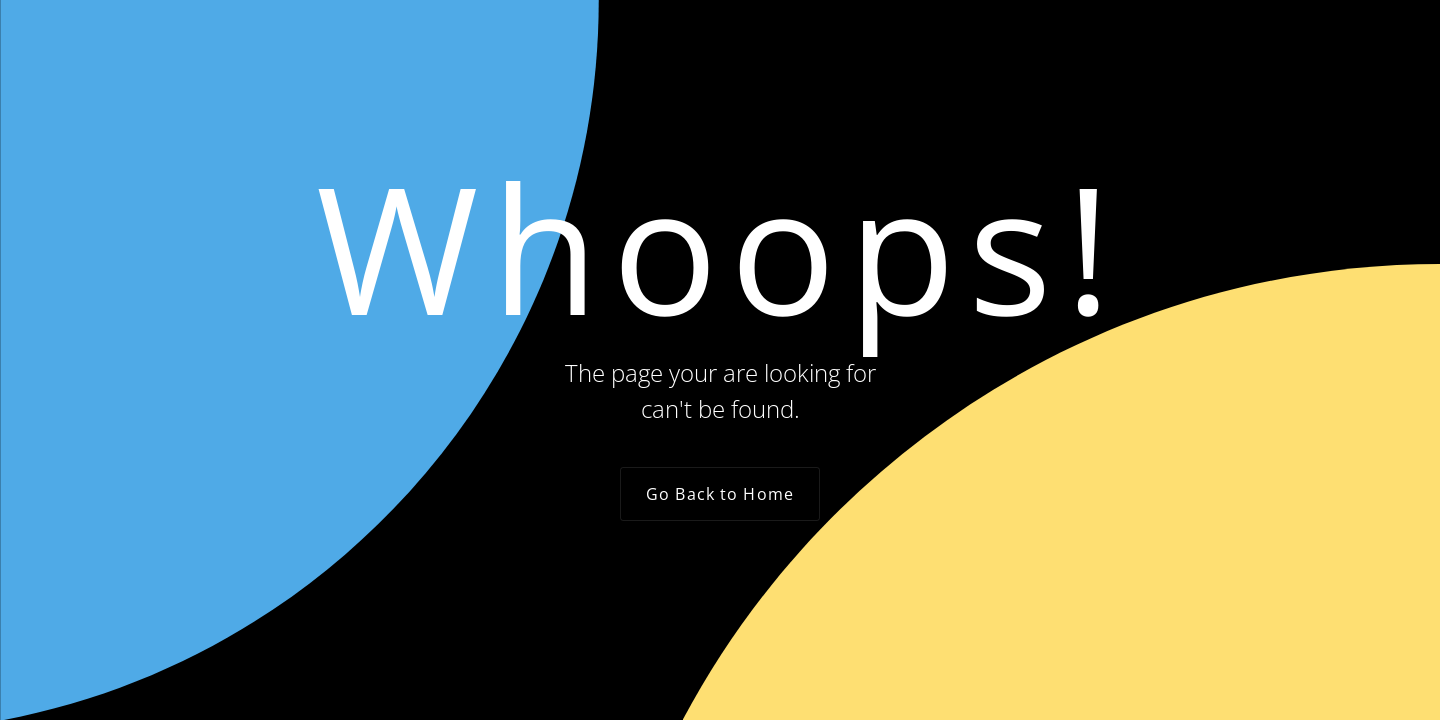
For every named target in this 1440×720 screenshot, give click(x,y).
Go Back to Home (720, 494)
